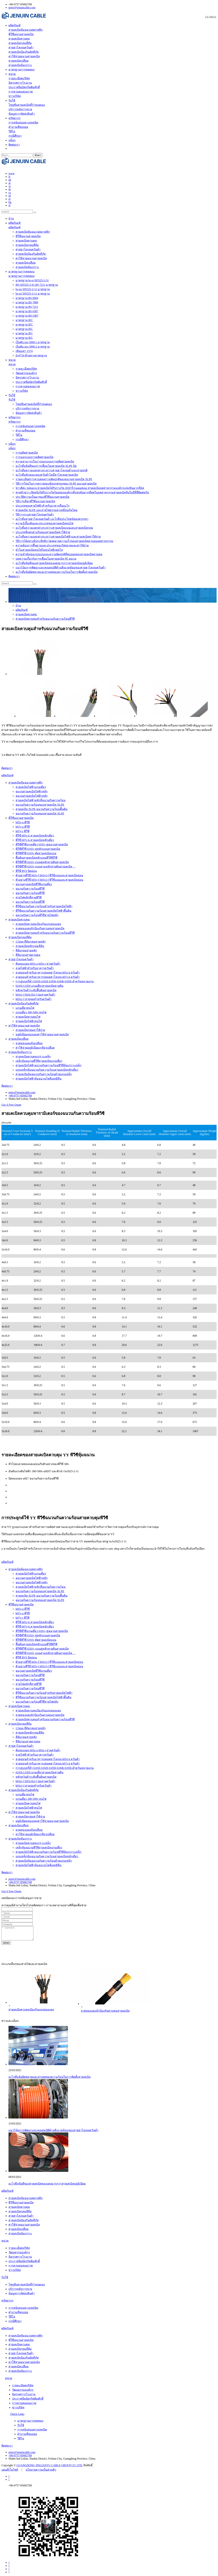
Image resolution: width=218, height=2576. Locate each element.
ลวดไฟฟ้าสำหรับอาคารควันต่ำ (35, 964)
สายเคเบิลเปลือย (18, 60)
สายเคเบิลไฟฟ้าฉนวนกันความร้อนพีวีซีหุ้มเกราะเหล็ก (48, 1062)
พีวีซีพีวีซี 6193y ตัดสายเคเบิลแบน (36, 850)
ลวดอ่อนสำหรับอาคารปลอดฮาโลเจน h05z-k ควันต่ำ (48, 969)
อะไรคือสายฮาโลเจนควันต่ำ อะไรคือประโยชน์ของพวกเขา (52, 515)
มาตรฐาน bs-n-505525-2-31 (32, 277)
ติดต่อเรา (14, 144)
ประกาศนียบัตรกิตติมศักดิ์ (24, 87)
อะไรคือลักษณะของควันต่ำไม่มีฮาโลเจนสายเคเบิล (47, 471)
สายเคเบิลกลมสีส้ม (20, 43)
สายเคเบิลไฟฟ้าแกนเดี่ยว (31, 783)
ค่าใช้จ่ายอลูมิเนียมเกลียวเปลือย (35, 1044)
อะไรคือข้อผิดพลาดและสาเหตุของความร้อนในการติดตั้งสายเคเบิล (57, 568)
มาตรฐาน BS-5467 (27, 312)
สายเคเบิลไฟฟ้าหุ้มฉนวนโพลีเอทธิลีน (38, 1075)
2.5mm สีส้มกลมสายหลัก (31, 938)
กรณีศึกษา (15, 135)
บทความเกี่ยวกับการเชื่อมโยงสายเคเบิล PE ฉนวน (46, 555)
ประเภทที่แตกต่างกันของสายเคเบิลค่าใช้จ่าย (43, 529)
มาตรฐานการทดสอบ (21, 69)
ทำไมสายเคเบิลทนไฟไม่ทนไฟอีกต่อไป (39, 546)
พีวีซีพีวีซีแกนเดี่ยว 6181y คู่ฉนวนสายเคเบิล (42, 841)
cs (9, 189)
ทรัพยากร (14, 118)
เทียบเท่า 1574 (24, 347)
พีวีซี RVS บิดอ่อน (26, 867)
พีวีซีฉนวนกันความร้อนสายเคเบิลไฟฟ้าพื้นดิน (43, 907)
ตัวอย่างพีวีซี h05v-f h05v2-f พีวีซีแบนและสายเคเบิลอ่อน (49, 876)
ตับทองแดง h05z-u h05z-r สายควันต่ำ (38, 960)
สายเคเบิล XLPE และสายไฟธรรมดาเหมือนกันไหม (47, 506)
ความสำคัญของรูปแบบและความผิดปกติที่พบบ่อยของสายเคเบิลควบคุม (59, 551)
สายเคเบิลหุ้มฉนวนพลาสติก (25, 29)
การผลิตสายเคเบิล (27, 449)
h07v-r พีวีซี (22, 828)
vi (9, 182)
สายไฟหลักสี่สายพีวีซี (29, 894)
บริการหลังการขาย (20, 109)
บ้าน (11, 215)
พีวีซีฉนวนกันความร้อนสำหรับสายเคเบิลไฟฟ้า (44, 903)
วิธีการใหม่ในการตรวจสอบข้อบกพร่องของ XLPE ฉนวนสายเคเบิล (56, 480)
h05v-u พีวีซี (23, 819)
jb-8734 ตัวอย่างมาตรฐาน (31, 352)
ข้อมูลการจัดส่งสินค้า (21, 113)
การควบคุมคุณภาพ (20, 91)
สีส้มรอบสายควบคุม (28, 951)
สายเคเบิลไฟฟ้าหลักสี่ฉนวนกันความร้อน (40, 797)
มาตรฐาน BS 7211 (27, 303)
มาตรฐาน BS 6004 (27, 294)
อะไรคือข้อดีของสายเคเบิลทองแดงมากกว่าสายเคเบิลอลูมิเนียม (54, 559)
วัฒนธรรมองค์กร (26, 369)
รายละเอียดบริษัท (19, 78)
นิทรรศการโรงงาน (20, 82)
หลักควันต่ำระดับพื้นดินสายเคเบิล (36, 987)
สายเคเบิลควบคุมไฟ (28, 1013)
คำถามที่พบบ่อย (18, 126)
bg (9, 198)
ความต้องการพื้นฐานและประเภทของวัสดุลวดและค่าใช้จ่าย (52, 542)
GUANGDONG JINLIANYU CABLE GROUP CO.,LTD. (49, 2464)
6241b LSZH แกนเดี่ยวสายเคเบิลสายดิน (39, 982)
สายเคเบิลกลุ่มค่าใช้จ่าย (30, 1026)
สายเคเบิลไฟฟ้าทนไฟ (29, 1017)
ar (9, 179)
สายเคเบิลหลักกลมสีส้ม (30, 942)
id (9, 192)
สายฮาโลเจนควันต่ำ (20, 47)
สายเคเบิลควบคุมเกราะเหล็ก (33, 1053)
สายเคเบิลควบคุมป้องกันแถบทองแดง (38, 920)
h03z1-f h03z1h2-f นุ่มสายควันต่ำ (35, 991)
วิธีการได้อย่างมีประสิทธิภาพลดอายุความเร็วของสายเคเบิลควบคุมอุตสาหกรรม (64, 537)
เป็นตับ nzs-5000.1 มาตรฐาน (33, 339)
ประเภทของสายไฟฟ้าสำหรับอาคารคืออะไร (43, 502)
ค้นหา (38, 155)
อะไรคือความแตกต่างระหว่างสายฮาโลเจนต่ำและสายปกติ (51, 467)
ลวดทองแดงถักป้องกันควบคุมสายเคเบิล (40, 925)
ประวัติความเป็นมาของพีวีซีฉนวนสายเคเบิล (42, 493)
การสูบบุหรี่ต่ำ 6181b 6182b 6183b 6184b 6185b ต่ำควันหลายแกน (55, 978)
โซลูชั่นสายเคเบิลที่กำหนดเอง (26, 104)
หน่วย (12, 73)
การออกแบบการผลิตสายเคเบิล (34, 453)
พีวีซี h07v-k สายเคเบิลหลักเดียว (35, 836)
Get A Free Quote (11, 1101)
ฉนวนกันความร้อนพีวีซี (30, 885)
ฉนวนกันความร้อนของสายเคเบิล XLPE (40, 801)
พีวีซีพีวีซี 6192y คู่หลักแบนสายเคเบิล (38, 845)
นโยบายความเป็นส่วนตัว (41, 2469)
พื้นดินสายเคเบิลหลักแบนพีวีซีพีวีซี (36, 854)
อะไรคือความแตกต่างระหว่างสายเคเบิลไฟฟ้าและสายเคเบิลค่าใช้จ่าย (58, 533)
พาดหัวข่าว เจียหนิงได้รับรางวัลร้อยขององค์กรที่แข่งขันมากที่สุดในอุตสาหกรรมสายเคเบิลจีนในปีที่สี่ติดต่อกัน (82, 489)
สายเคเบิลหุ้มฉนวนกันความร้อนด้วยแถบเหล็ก (44, 1070)
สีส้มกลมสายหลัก (26, 947)
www (11, 170)
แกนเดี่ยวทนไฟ (25, 1004)
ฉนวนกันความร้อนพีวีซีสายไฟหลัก (37, 911)
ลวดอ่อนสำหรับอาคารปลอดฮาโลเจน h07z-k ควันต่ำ (48, 973)
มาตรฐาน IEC (24, 316)
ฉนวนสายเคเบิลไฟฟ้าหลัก (32, 788)
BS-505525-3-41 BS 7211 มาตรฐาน (37, 281)
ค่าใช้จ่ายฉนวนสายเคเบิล (24, 56)
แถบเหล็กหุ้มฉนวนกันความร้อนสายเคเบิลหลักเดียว (47, 1066)
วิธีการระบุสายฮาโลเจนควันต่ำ (35, 511)
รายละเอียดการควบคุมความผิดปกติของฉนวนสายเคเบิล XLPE (54, 475)
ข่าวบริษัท (14, 96)
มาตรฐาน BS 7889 (27, 299)
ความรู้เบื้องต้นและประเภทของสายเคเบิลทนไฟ (44, 520)
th (9, 186)
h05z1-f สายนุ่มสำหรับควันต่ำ (33, 995)
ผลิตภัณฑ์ (14, 25)
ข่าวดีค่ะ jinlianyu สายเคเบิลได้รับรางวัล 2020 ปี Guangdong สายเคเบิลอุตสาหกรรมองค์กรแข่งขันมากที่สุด (80, 484)
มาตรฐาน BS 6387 (27, 308)
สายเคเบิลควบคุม (19, 38)
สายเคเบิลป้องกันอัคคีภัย (23, 51)
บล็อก (12, 140)
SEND (6, 1942)
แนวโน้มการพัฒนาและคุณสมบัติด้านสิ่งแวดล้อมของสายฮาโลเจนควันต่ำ (60, 564)
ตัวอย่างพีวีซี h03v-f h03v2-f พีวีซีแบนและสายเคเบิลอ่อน (49, 872)
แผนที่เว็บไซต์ (9, 2469)
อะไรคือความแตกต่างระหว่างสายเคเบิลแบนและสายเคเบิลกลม (54, 524)
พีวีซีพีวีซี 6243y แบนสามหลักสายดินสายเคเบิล (46, 863)
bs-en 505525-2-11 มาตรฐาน (33, 286)
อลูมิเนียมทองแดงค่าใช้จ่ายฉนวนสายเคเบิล (42, 1031)
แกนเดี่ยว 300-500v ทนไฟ (31, 1009)
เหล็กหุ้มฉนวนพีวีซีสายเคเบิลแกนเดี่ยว (39, 1057)
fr (9, 173)
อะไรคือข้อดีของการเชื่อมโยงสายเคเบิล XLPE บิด (46, 462)
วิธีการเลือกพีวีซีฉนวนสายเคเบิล (35, 498)
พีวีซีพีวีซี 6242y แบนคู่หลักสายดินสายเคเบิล (42, 858)
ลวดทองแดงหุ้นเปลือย (29, 1040)
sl (9, 202)
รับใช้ (11, 100)
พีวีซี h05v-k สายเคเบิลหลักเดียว (35, 832)
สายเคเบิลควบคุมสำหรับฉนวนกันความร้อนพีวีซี (45, 615)
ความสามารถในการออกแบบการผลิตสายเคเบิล (45, 458)
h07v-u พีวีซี (23, 823)
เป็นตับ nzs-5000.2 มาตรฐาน (33, 343)
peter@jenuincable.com (21, 7)
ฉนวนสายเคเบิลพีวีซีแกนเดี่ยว (34, 881)
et (9, 195)
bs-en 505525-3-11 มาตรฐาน (33, 290)
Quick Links (17, 2413)
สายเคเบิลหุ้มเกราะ (20, 65)
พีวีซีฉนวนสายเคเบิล (21, 34)
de (9, 176)
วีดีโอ (11, 131)
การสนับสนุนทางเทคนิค (23, 122)
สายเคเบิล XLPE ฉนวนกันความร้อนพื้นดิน (41, 805)
